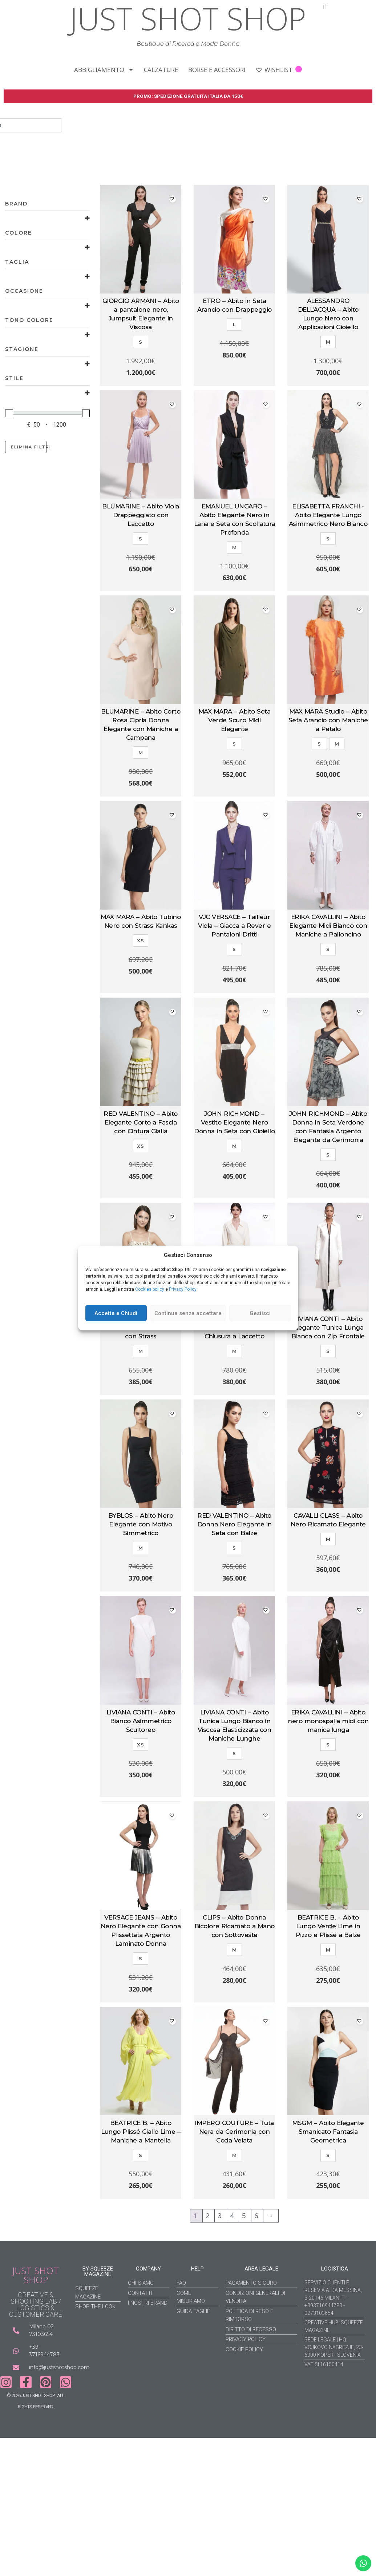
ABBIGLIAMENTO (104, 69)
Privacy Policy (183, 1289)
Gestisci (260, 1313)
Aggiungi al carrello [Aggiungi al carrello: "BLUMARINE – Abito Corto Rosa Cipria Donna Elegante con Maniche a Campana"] (140, 797)
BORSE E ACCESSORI (217, 69)
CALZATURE (161, 69)
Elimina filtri (29, 447)
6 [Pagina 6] (257, 2216)
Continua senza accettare (188, 1313)
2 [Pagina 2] (209, 2216)
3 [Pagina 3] (221, 2216)
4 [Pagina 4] (233, 2216)
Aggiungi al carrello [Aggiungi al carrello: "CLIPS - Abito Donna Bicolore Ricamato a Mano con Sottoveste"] (234, 2003)
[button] (172, 200)
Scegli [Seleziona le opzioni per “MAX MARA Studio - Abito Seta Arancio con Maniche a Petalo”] (328, 797)
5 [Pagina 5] (245, 2216)
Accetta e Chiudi (115, 1313)
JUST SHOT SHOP (35, 2276)
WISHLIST (278, 69)
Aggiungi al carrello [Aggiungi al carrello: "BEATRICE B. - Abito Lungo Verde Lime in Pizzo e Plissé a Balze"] (328, 2003)
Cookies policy (149, 1289)
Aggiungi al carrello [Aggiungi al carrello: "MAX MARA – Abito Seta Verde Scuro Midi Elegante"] (234, 797)
